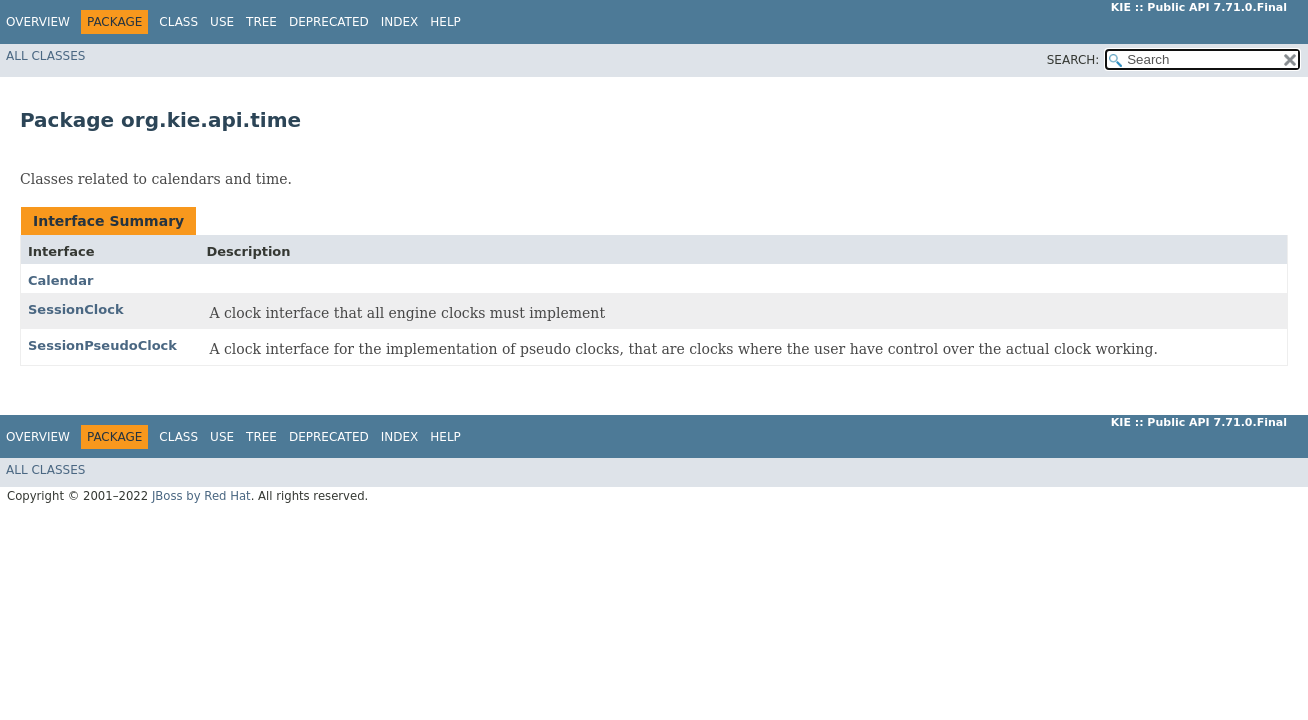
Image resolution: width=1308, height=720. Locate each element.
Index (400, 22)
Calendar (60, 280)
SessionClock (76, 309)
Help (445, 22)
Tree (261, 22)
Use (222, 22)
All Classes (45, 56)
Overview (38, 22)
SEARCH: (1073, 60)
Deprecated (329, 22)
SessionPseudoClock (102, 345)
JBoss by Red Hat (201, 496)
